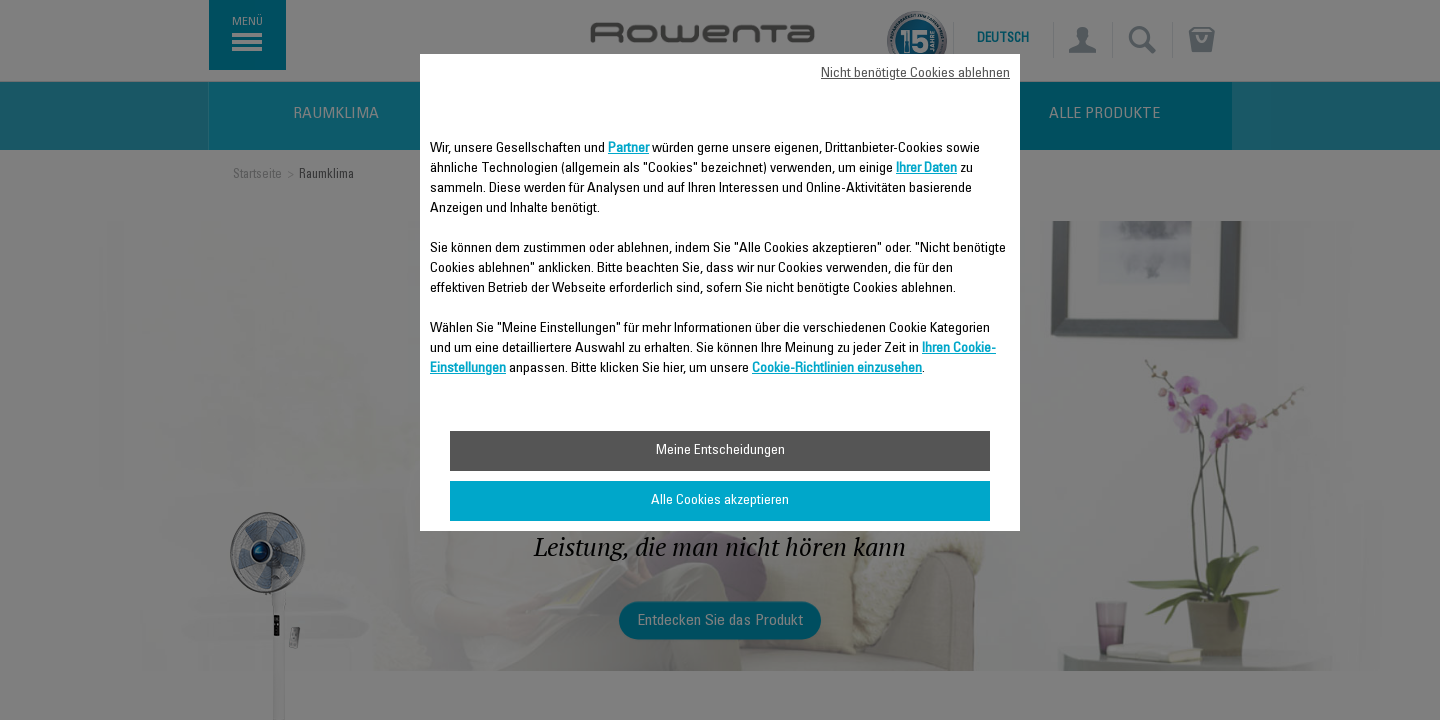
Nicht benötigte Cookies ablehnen (915, 74)
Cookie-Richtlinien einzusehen (837, 369)
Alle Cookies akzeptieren (720, 501)
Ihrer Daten (926, 169)
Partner (628, 149)
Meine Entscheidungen (720, 451)
